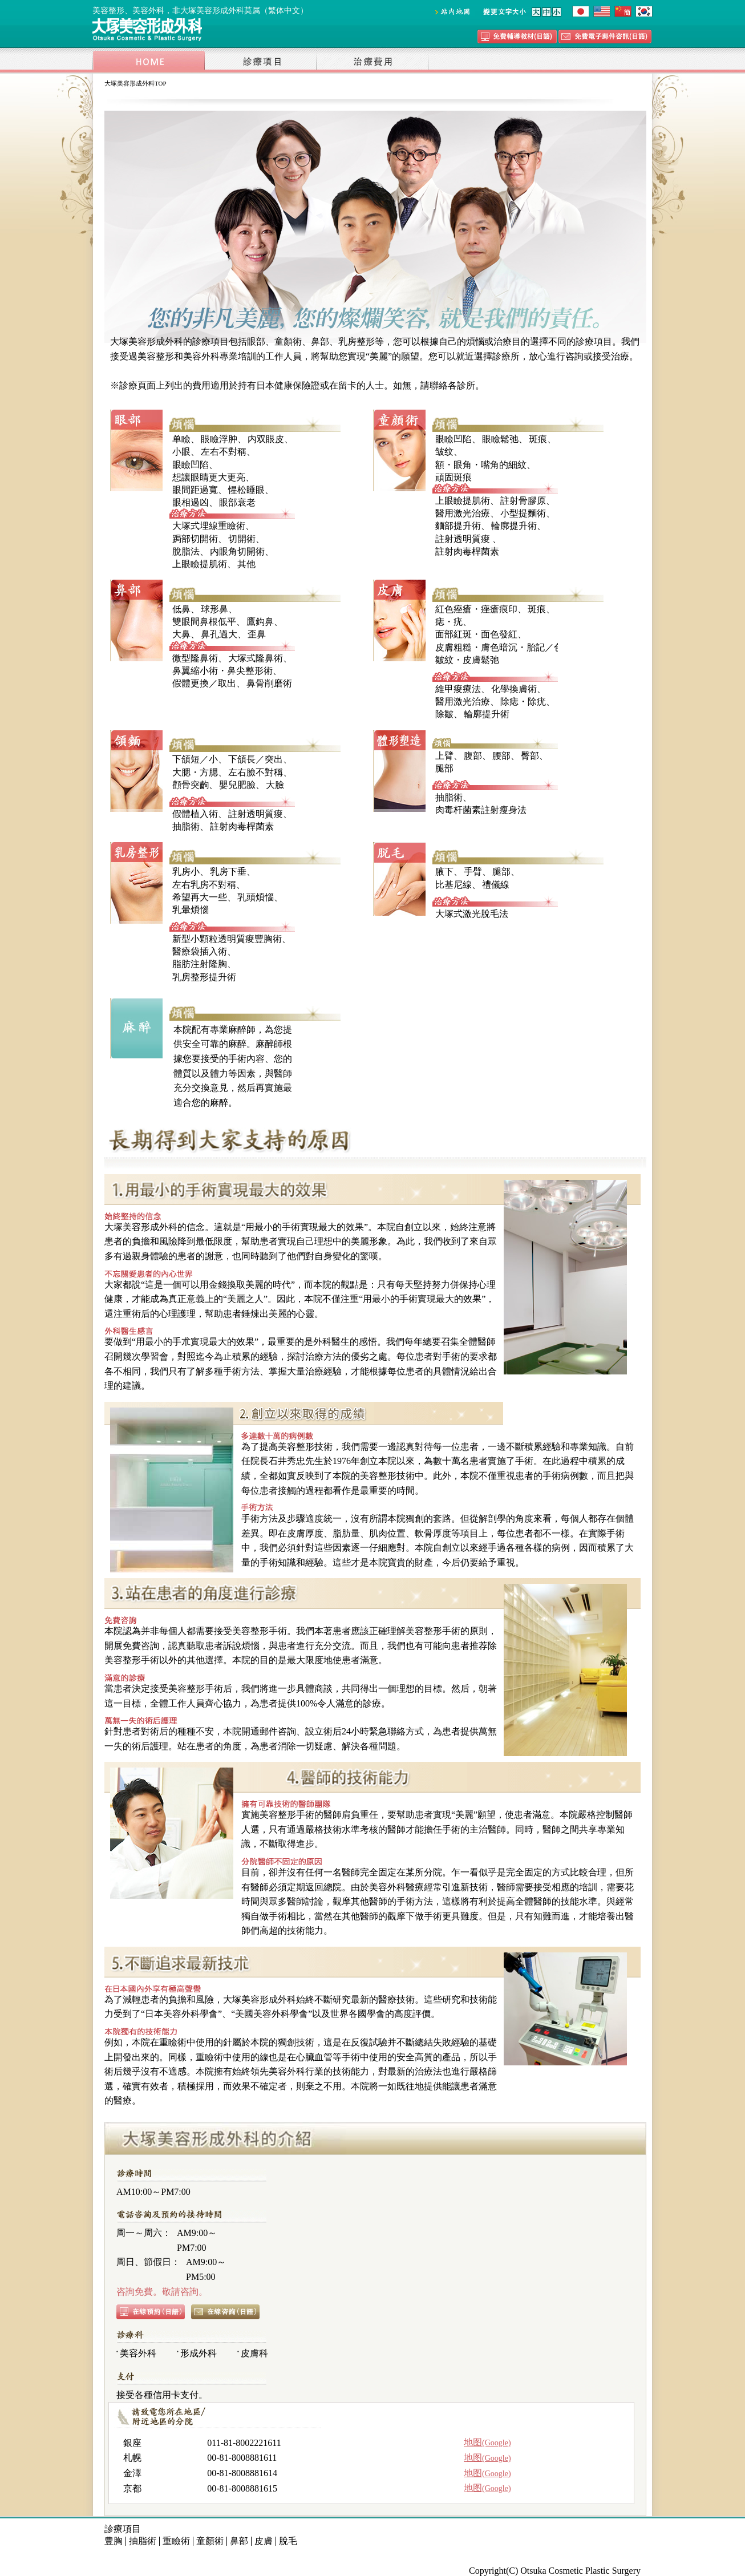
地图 (487, 2442)
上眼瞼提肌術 (199, 564)
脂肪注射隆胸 (199, 964)
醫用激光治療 (462, 513)
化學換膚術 (514, 689)
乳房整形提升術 (204, 977)
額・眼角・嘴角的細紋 (481, 465)
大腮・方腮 (195, 772)
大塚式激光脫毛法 (471, 914)
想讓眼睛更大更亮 (208, 477)
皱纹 (444, 451)
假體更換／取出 (204, 683)
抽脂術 (186, 826)
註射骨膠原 (523, 501)
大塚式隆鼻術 (255, 658)
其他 (246, 564)
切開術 (242, 539)
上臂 (444, 756)
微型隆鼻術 (195, 658)
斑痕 (538, 439)
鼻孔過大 (219, 634)
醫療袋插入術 (199, 951)
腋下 (444, 871)
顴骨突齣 (190, 785)
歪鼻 (257, 634)
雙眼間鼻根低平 (204, 621)
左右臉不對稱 (255, 772)
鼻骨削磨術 (269, 683)
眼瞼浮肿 (219, 439)
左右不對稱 (223, 451)
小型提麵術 (523, 513)
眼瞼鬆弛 (500, 439)
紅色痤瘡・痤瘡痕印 (476, 609)
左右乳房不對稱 (204, 884)
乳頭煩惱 (255, 897)
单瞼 (181, 439)
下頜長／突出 (255, 759)
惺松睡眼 (246, 490)
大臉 (275, 785)
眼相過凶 (190, 502)
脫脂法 (186, 551)
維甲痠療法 (458, 689)
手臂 (473, 871)
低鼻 (181, 609)
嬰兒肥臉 (237, 785)
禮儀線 (495, 884)
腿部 (444, 768)
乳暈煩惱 (190, 910)
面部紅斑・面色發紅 (476, 634)
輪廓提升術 (514, 526)
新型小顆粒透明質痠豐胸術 (227, 939)
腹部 (473, 756)
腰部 (501, 756)
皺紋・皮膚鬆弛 (467, 660)
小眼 (181, 451)
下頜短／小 (195, 759)
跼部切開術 (195, 539)
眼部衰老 (237, 502)
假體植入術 (195, 814)
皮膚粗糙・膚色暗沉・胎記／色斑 (503, 647)
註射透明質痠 (462, 539)
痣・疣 (449, 621)
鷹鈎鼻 (260, 621)
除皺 (444, 714)
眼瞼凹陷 (190, 465)
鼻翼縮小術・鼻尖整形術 (222, 671)
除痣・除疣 (523, 701)
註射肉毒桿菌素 (467, 551)
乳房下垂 (228, 871)
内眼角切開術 (237, 551)
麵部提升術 (458, 526)
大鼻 (181, 634)
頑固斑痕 (453, 477)
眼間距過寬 (195, 490)
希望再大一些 (199, 897)
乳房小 (186, 871)
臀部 (530, 756)
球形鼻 (214, 609)
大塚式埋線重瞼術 (208, 526)
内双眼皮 (266, 439)
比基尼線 (453, 884)
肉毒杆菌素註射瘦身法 (481, 810)
